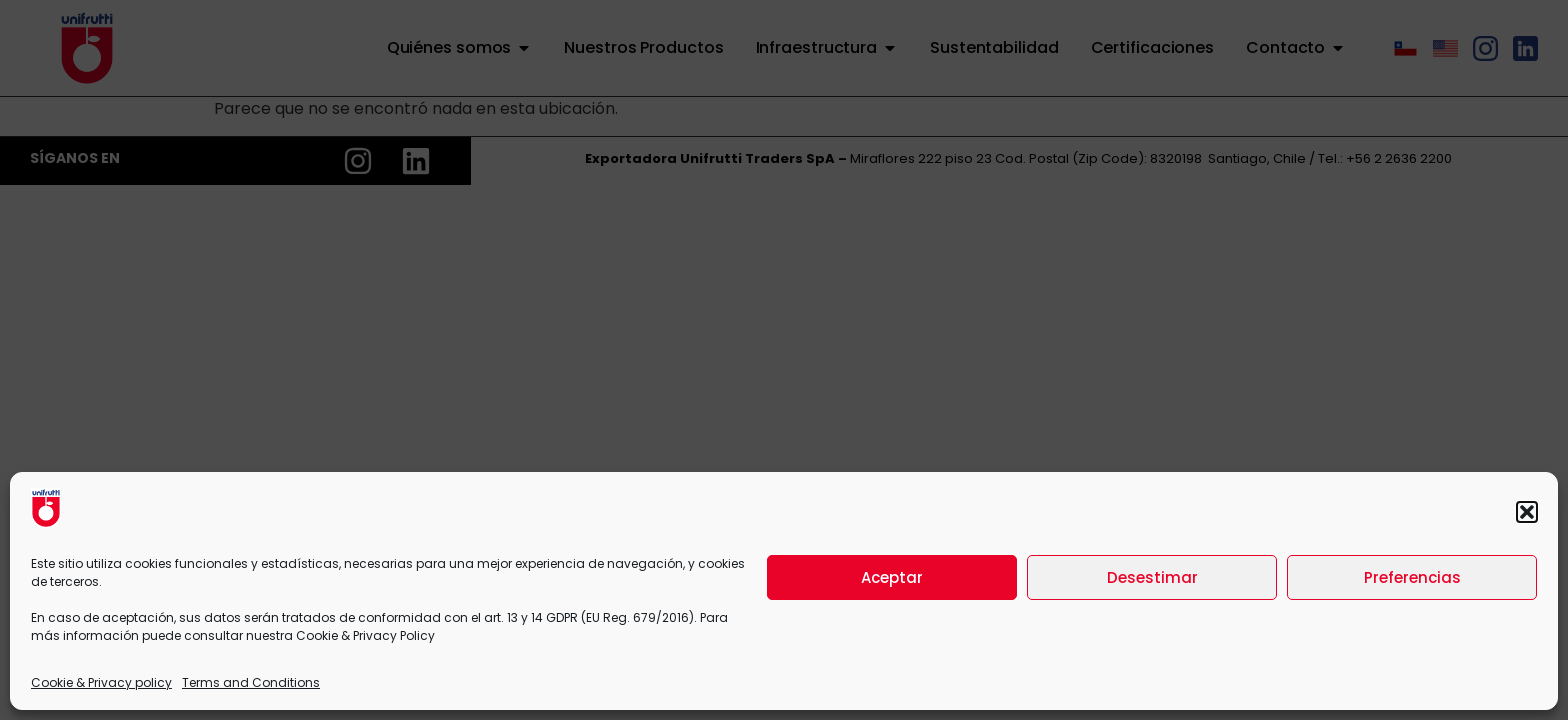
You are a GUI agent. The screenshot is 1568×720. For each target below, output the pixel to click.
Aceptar (892, 577)
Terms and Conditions (251, 682)
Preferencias (1412, 577)
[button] (1527, 512)
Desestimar (1152, 577)
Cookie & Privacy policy (101, 682)
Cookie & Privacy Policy (365, 635)
